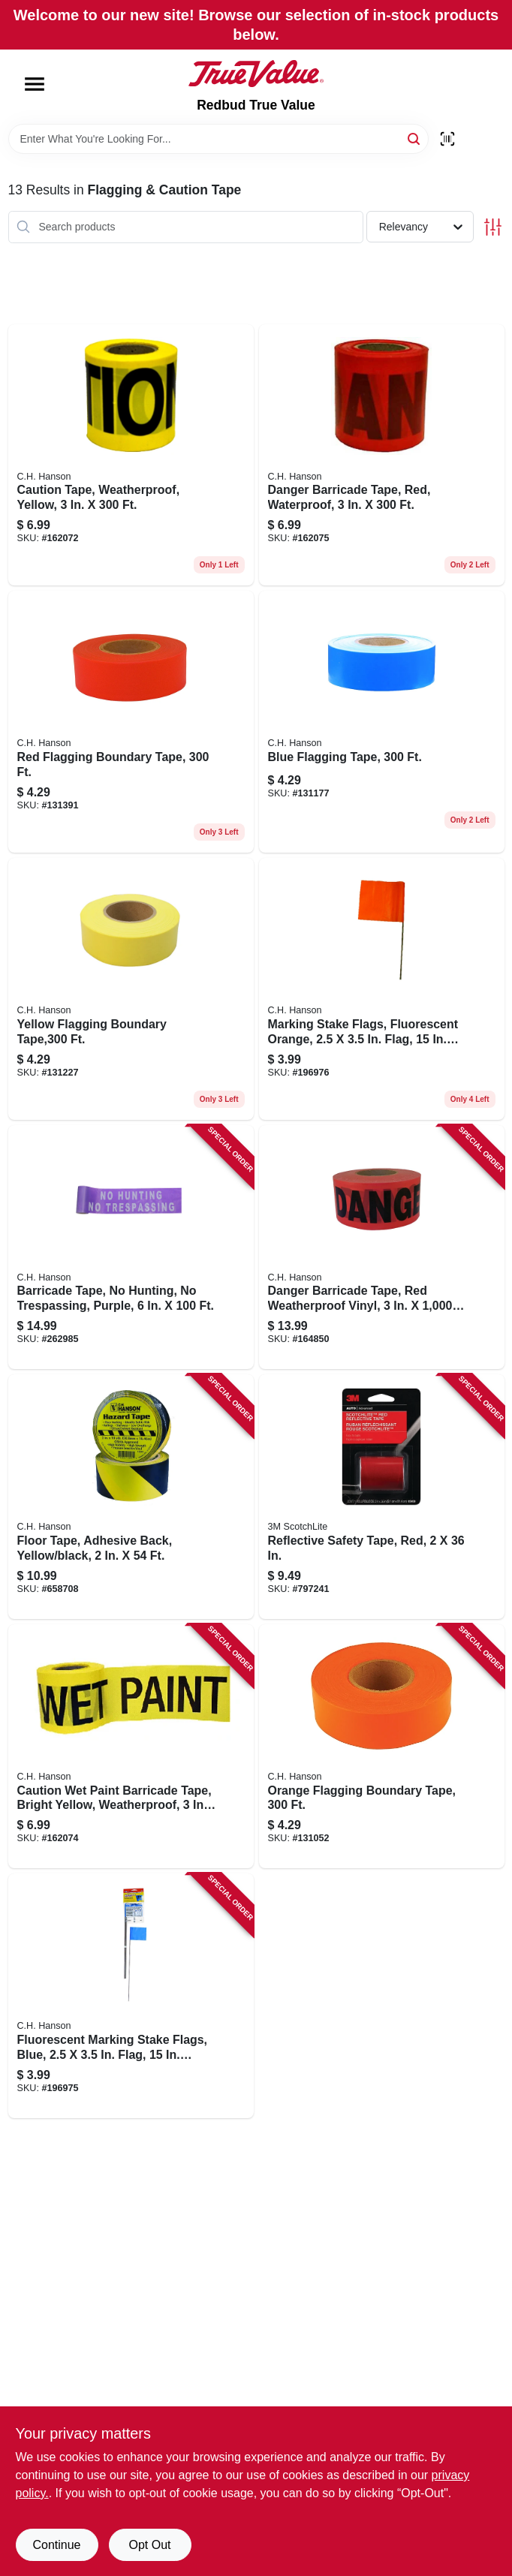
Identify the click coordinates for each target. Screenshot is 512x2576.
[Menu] (34, 84)
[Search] (415, 137)
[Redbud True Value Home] (256, 73)
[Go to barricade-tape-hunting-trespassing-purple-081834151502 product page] (131, 1247)
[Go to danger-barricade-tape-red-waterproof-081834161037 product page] (381, 455)
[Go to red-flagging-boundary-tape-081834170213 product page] (131, 722)
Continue (56, 2544)
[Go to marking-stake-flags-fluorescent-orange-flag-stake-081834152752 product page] (381, 989)
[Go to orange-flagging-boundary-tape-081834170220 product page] (381, 1746)
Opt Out (149, 2544)
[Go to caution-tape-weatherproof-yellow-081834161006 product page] (131, 455)
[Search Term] (218, 139)
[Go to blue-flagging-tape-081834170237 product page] (381, 722)
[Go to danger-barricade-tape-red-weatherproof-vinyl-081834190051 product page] (381, 1247)
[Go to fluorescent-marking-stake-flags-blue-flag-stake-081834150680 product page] (131, 1995)
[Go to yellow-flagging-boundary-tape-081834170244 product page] (131, 989)
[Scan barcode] (447, 139)
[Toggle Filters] (492, 227)
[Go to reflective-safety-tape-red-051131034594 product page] (381, 1496)
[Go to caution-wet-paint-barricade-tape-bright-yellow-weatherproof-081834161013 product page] (131, 1746)
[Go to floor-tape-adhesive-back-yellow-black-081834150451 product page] (131, 1496)
